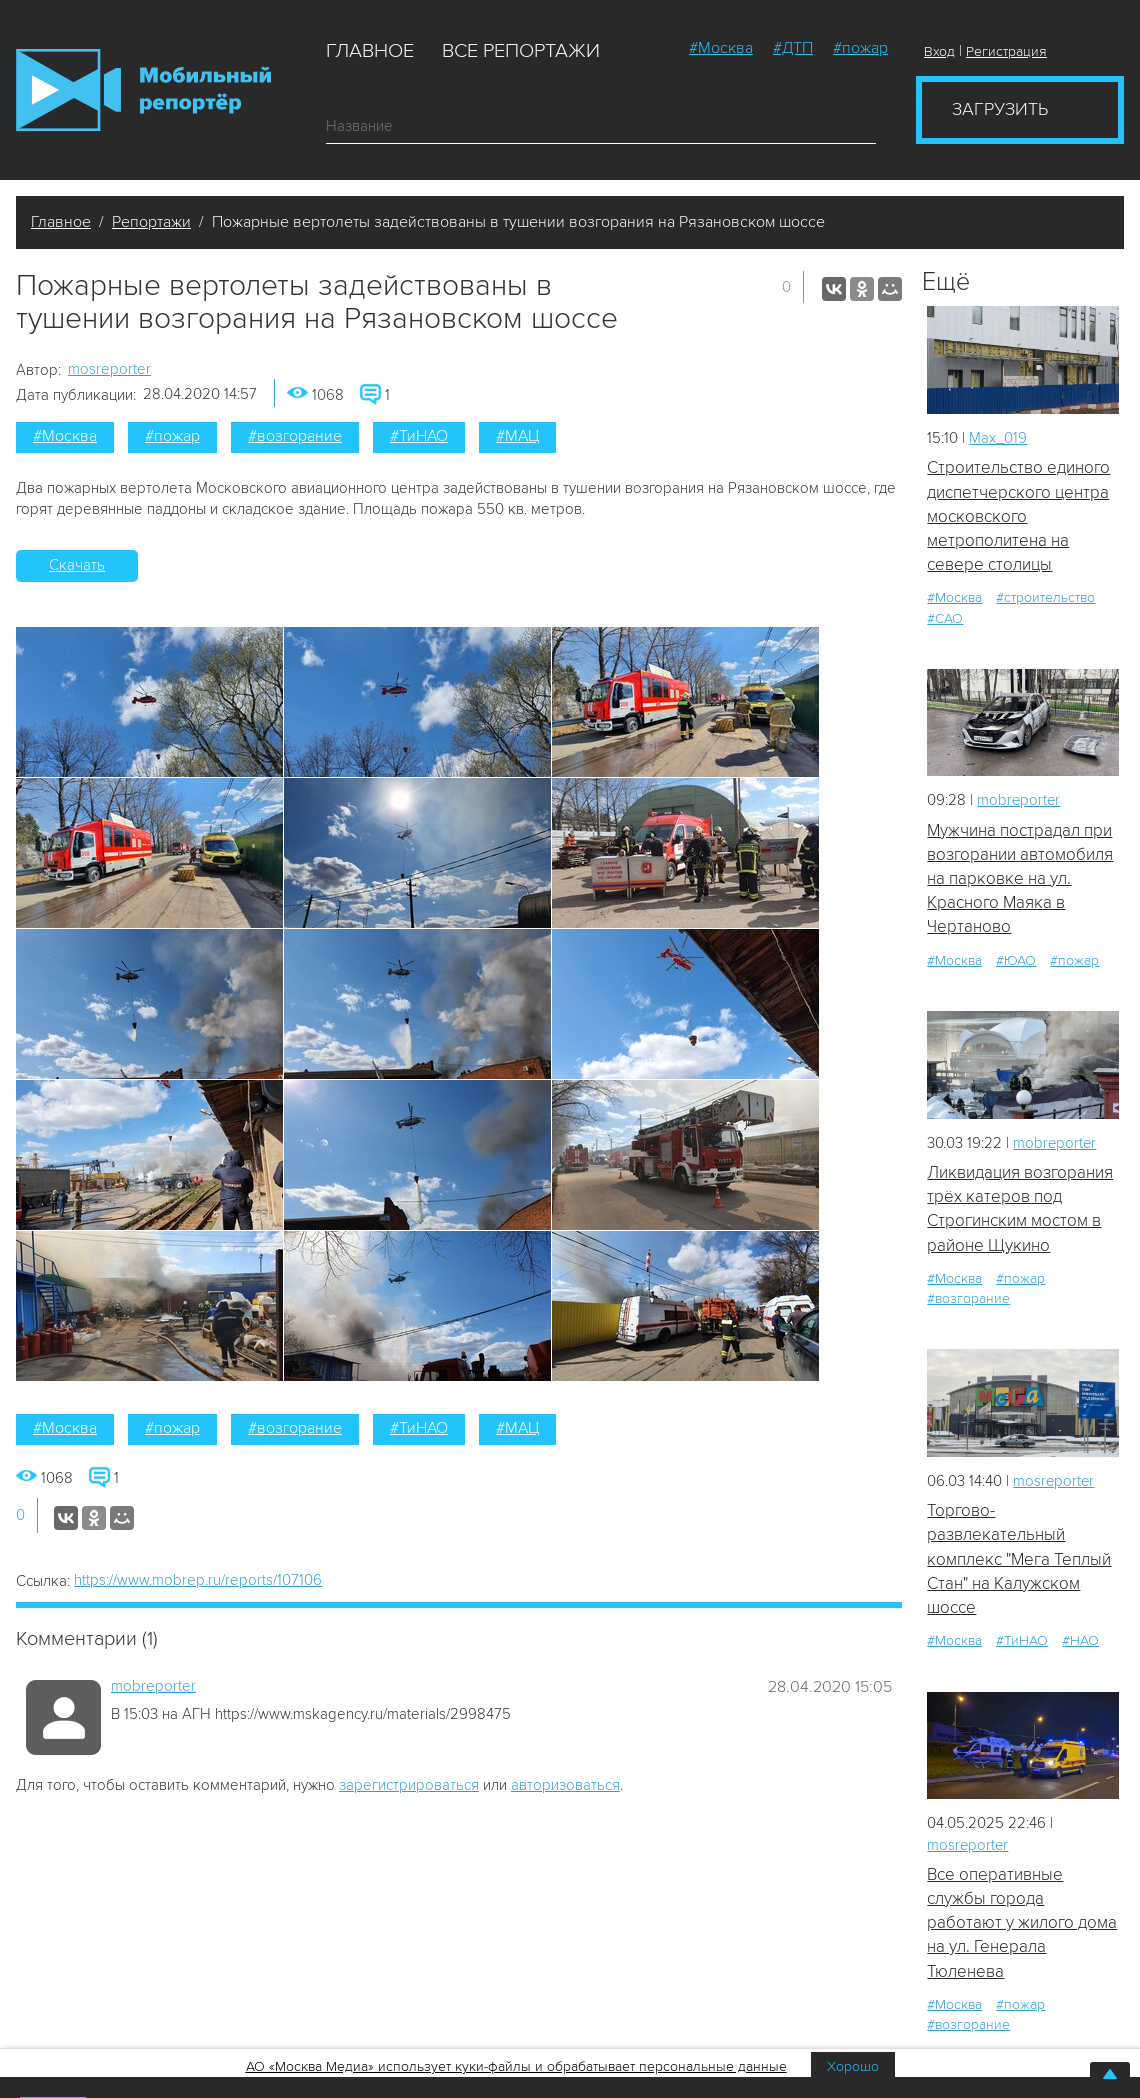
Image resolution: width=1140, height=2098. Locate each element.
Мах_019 (998, 438)
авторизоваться (565, 1785)
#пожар (860, 48)
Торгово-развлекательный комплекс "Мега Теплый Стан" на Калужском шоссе (1019, 1560)
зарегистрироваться (409, 1785)
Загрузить (1000, 109)
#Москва (721, 48)
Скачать (77, 565)
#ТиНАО (419, 436)
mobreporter (153, 1686)
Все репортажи (521, 51)
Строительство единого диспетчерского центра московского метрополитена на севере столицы (1018, 516)
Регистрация (1006, 51)
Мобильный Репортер (143, 90)
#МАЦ (517, 436)
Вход (939, 51)
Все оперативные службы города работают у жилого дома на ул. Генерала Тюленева (1022, 1925)
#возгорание (295, 436)
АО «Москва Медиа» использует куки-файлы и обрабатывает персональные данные (516, 2066)
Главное (370, 51)
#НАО (1080, 1642)
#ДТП (793, 48)
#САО (945, 618)
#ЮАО (1016, 961)
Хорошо (853, 2066)
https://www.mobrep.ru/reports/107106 (198, 1580)
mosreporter (109, 369)
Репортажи (151, 222)
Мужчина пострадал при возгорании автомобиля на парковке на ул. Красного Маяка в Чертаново (1020, 879)
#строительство (1045, 598)
